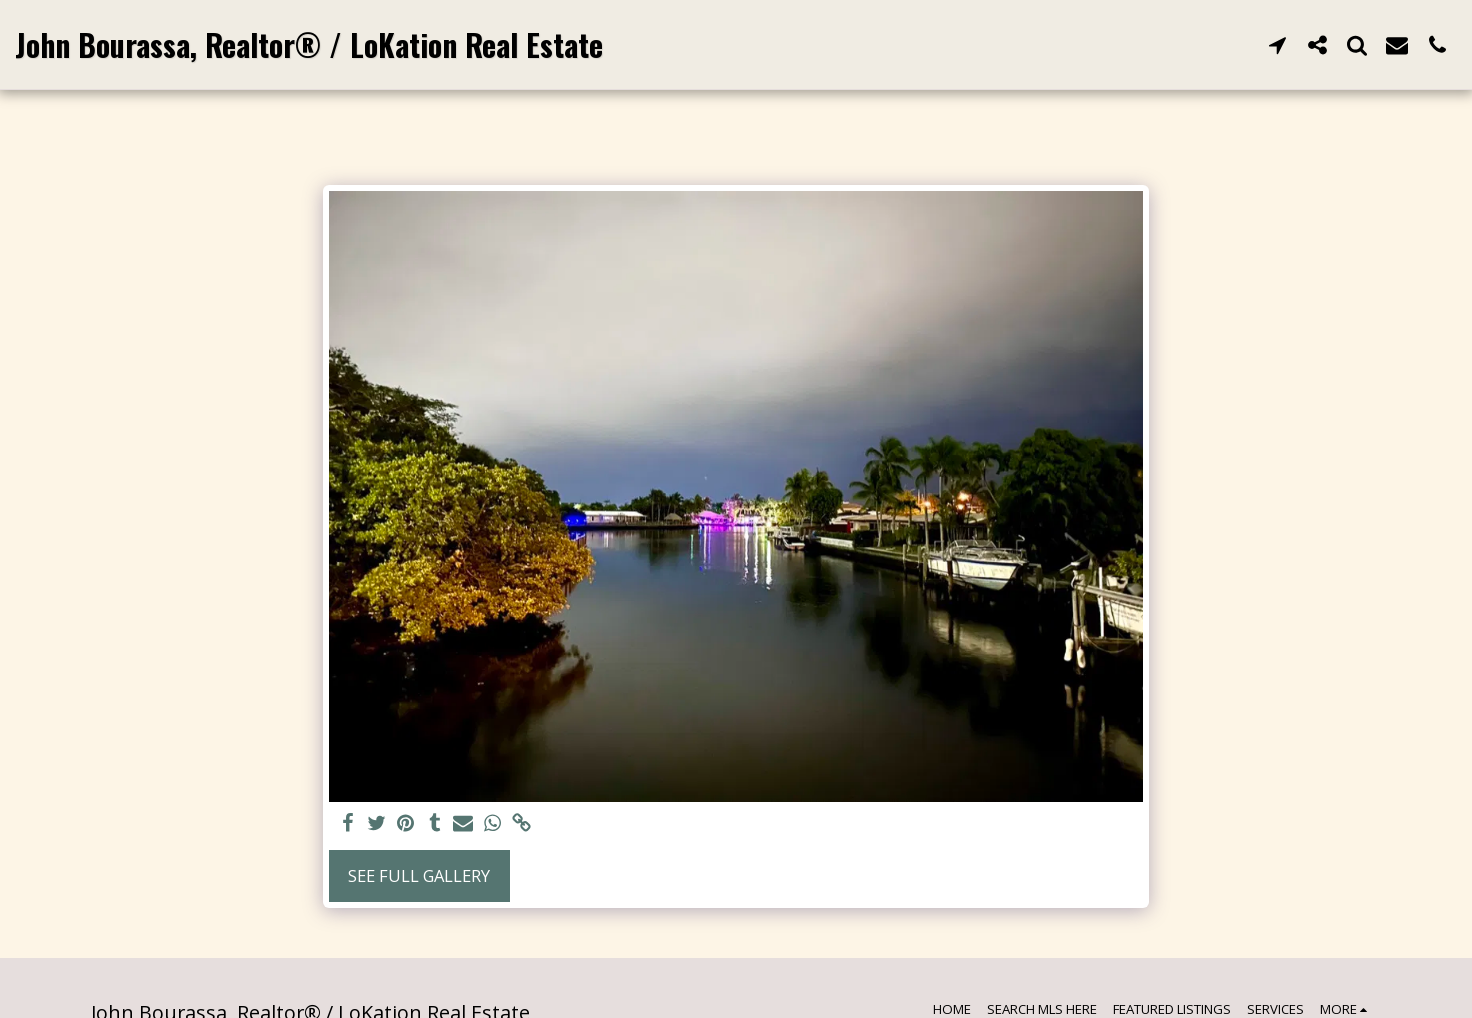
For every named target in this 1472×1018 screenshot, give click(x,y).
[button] (1277, 44)
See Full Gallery (419, 875)
